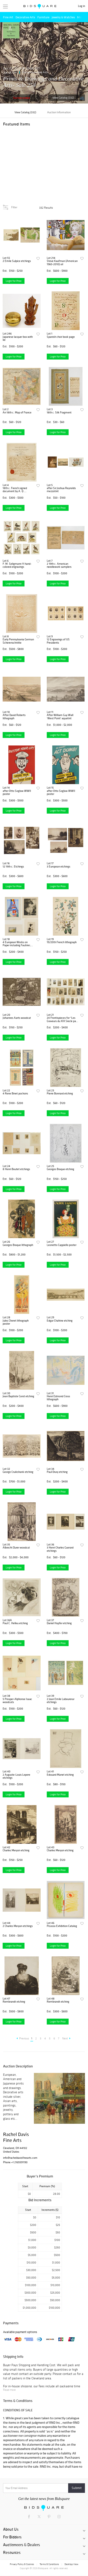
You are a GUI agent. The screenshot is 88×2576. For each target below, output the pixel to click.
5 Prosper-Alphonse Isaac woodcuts (17, 1701)
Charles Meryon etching (16, 1850)
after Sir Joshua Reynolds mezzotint (61, 490)
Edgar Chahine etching (59, 1320)
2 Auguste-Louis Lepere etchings (16, 1776)
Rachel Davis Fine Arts (35, 72)
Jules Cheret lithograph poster (16, 1322)
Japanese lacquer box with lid (18, 338)
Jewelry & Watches (63, 17)
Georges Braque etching (60, 1169)
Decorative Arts (25, 17)
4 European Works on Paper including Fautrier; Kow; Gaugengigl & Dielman (19, 944)
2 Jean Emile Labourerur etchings (60, 1701)
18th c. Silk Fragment (59, 412)
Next (66, 2038)
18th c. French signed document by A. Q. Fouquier (15, 490)
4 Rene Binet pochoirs (15, 1093)
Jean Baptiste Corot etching (18, 1396)
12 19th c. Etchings (13, 866)
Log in (81, 6)
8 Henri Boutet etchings (16, 1169)
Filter (14, 207)
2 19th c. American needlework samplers (59, 565)
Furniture (43, 17)
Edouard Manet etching (60, 1774)
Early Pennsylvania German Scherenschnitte (18, 641)
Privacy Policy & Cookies (22, 2564)
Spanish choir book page (61, 336)
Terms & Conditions (49, 2564)
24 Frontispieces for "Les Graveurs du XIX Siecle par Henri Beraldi (62, 1019)
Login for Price (13, 281)
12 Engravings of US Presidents (58, 641)
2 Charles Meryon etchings (18, 1926)
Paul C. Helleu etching (15, 1623)
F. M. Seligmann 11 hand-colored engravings (17, 565)
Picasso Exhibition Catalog (62, 1926)
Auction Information (59, 112)
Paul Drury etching (57, 1471)
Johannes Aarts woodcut (17, 1017)
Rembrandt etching (14, 2001)
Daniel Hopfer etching (59, 1623)
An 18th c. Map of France (17, 412)
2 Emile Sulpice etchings (17, 261)
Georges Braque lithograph (18, 1245)
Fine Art (8, 17)
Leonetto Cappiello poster (61, 1245)
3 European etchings (58, 866)
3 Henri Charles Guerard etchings (60, 1549)
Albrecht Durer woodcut (16, 1547)
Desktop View (71, 2564)
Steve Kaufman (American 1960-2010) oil (62, 262)
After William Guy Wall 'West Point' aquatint (60, 717)
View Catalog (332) (63, 97)
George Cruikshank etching (18, 1471)
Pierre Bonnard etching (60, 1093)
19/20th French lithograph (62, 942)
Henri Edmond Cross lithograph (58, 1398)
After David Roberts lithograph (14, 717)
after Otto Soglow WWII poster (17, 792)
